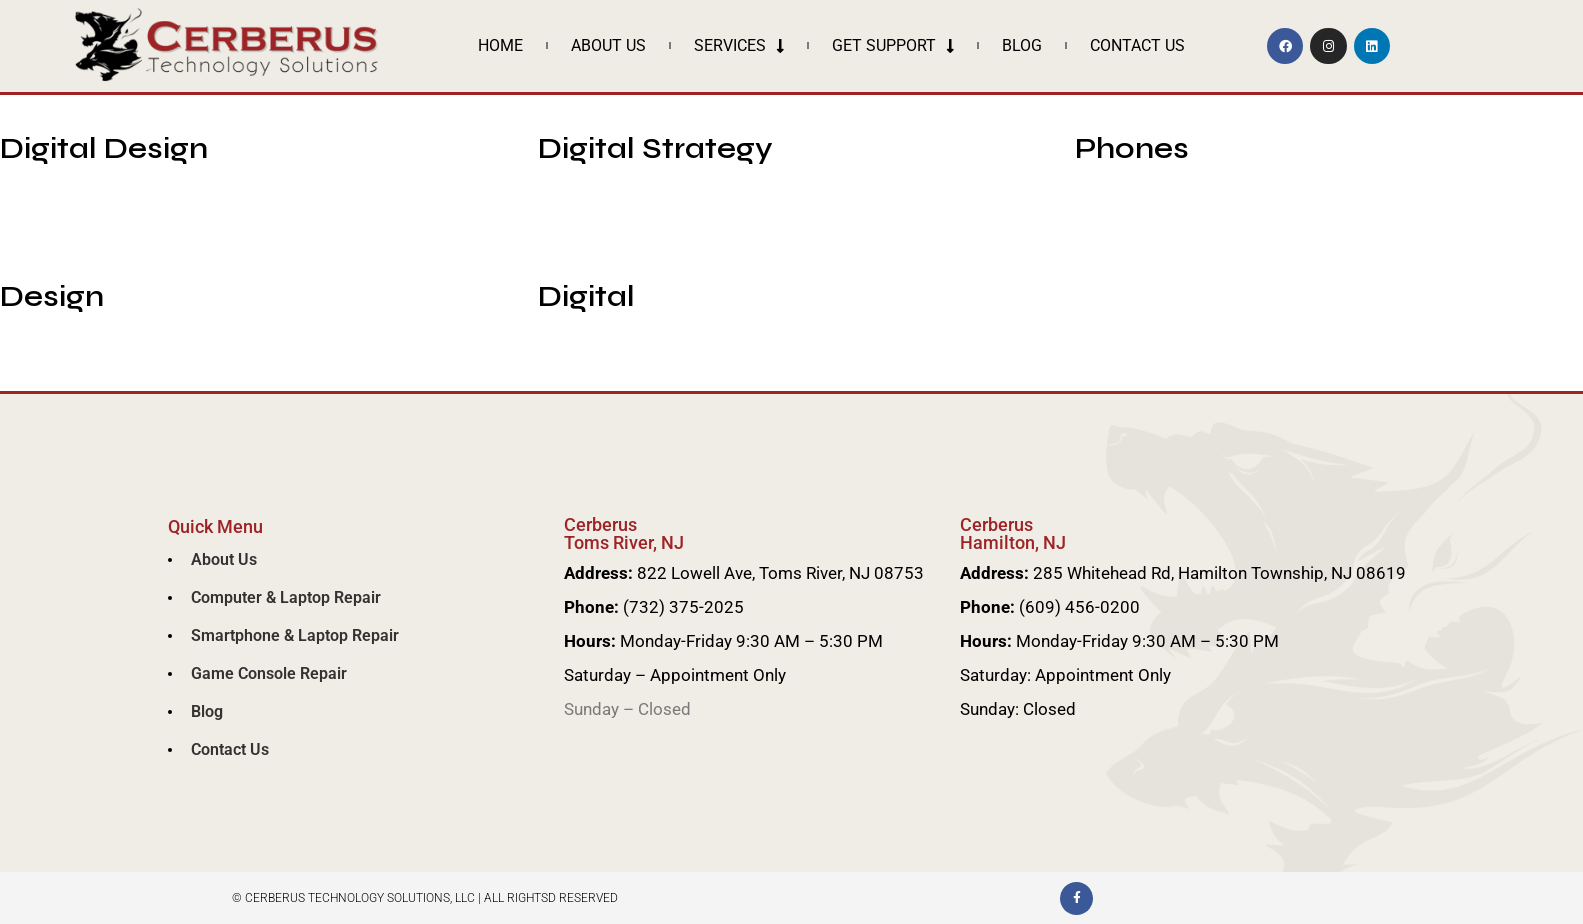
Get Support (893, 46)
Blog (1022, 45)
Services (739, 46)
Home (500, 45)
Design (52, 296)
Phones (1132, 148)
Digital (586, 296)
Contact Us (1137, 45)
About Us (608, 45)
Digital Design (104, 148)
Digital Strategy (655, 148)
